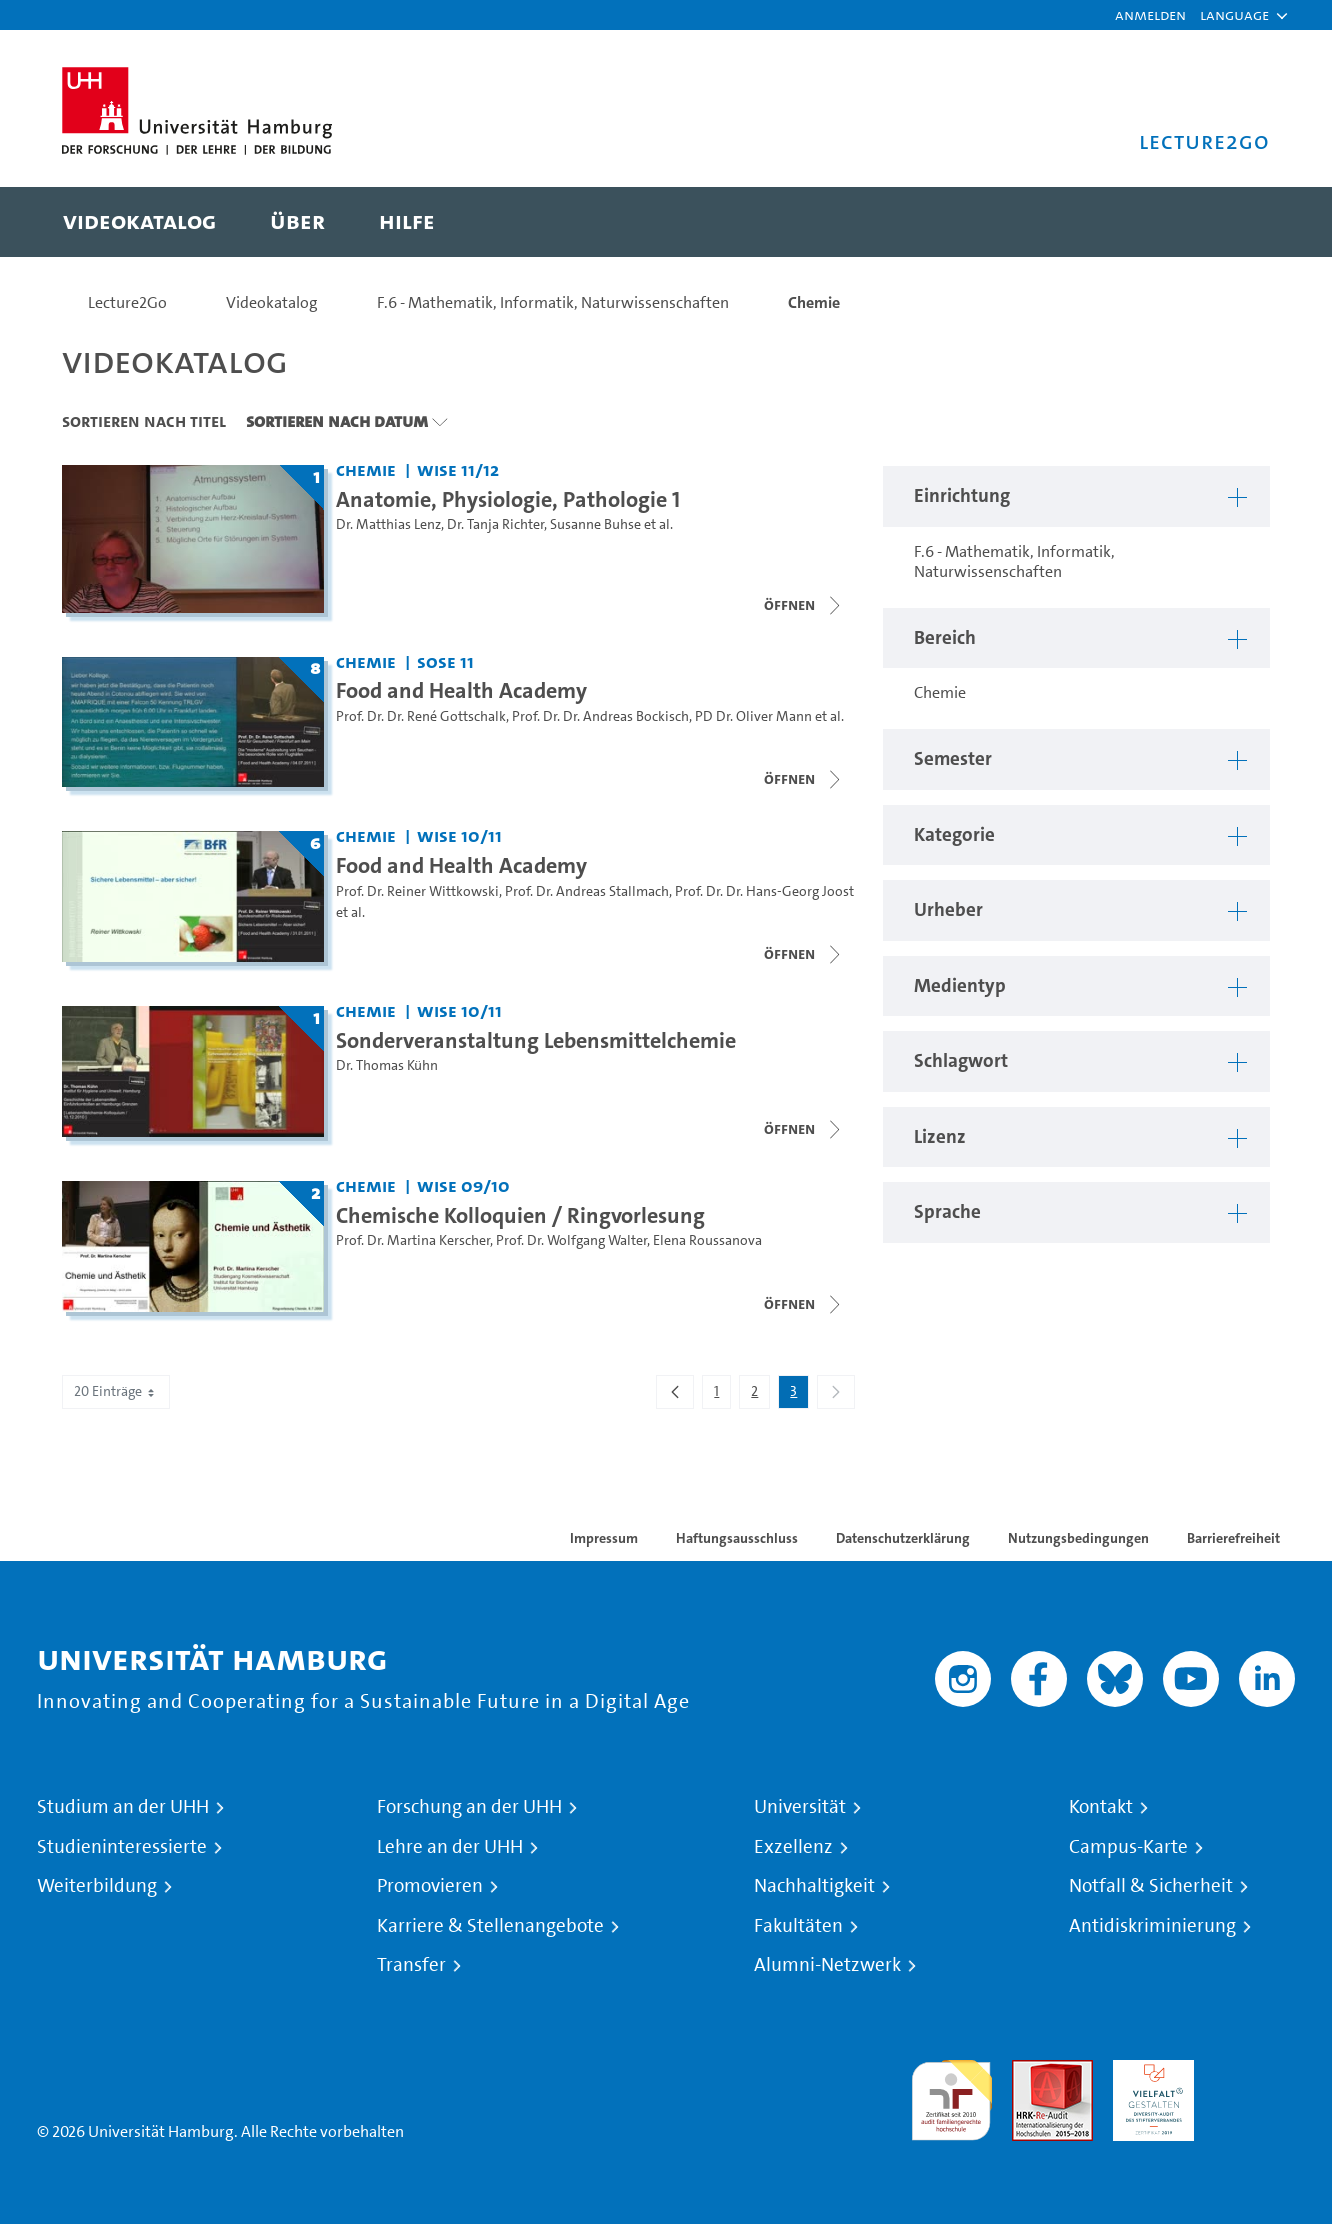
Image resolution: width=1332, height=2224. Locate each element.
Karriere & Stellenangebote (490, 1926)
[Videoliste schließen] (804, 605)
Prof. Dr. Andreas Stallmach (587, 891)
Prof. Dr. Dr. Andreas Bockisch (600, 716)
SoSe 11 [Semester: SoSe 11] (445, 661)
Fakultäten (798, 1926)
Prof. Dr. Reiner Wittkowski (417, 891)
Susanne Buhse (595, 524)
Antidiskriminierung (1152, 1926)
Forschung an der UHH (469, 1807)
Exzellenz (793, 1847)
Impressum (604, 1538)
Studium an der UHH (123, 1807)
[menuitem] (139, 222)
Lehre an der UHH (450, 1847)
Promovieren (430, 1886)
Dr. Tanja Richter (495, 524)
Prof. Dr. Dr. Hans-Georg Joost (764, 891)
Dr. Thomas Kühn (387, 1065)
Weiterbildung (97, 1886)
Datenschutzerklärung (903, 1538)
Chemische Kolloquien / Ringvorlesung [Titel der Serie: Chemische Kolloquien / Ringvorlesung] (520, 1215)
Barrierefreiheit (1233, 1538)
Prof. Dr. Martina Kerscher (413, 1240)
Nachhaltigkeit (814, 1886)
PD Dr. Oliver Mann (753, 716)
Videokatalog (272, 302)
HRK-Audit (1148, 2071)
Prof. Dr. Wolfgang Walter (571, 1240)
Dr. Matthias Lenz (388, 524)
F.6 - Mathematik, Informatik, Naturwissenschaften (553, 302)
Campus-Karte (1128, 1847)
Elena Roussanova (707, 1240)
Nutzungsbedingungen (1078, 1538)
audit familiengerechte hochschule (951, 2095)
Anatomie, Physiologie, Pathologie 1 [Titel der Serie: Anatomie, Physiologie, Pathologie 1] (508, 499)
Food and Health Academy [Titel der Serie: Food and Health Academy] (461, 690)
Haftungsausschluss (737, 1538)
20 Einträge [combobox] (116, 1391)
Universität (800, 1807)
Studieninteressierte (122, 1847)
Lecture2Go (127, 302)
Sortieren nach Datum (337, 421)
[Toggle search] (1235, 222)
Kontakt (1101, 1807)
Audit (1031, 2071)
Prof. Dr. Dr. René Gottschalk (421, 716)
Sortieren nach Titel (144, 421)
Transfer (411, 1965)
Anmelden (1150, 14)
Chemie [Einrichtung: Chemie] (366, 469)
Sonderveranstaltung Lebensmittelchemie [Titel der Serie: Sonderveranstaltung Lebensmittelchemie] (536, 1040)
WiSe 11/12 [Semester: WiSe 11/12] (458, 469)
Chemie (814, 302)
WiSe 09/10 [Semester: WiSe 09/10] (463, 1185)
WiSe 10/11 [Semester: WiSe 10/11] (459, 835)
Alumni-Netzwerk (827, 1965)
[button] (1234, 15)
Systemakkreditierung (1254, 2071)
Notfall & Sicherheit (1151, 1886)
